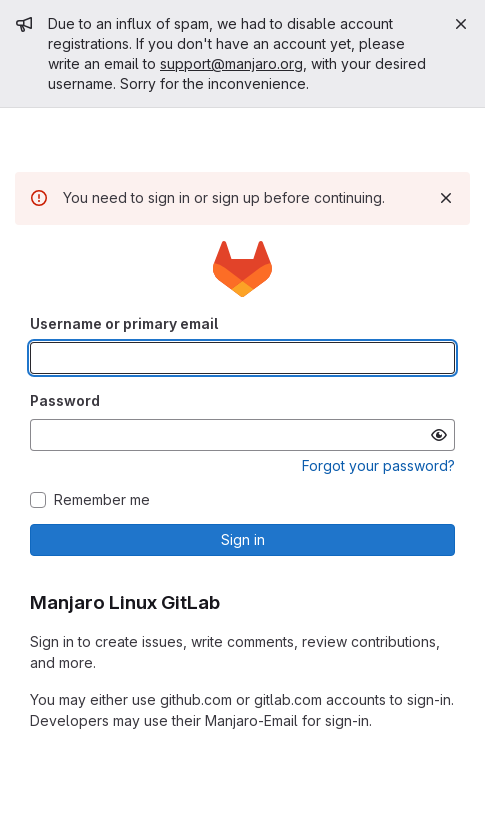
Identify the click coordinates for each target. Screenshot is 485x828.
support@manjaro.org (231, 63)
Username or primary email (124, 323)
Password (65, 400)
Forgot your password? (378, 465)
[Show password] (439, 435)
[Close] (461, 24)
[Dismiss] (446, 198)
